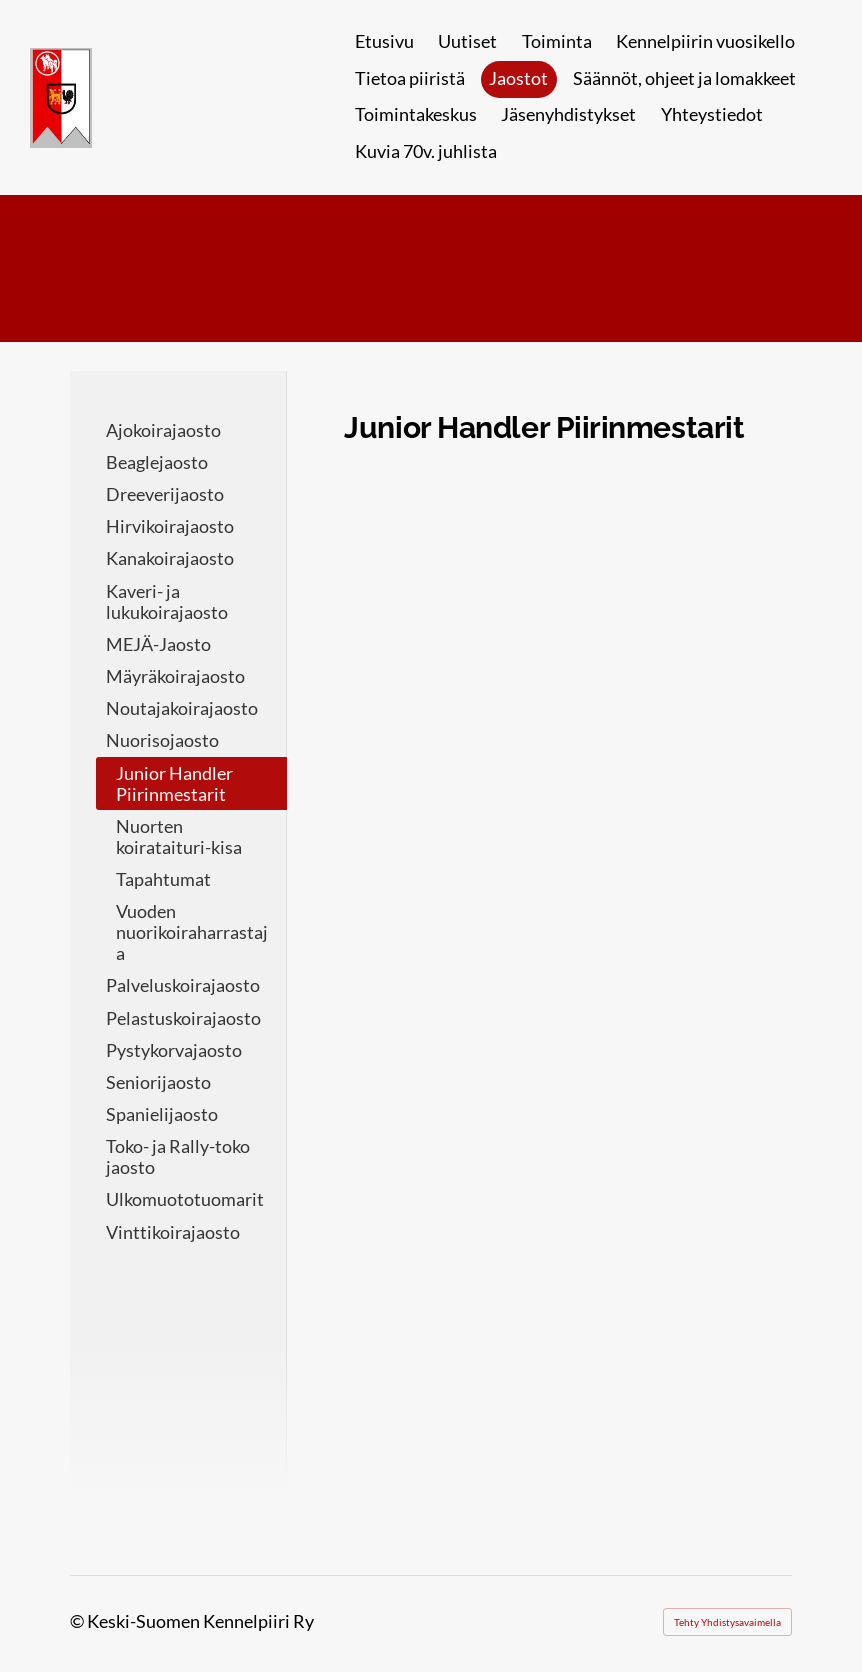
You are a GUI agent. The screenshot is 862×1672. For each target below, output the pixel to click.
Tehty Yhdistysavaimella (727, 1622)
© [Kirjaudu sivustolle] (78, 1621)
